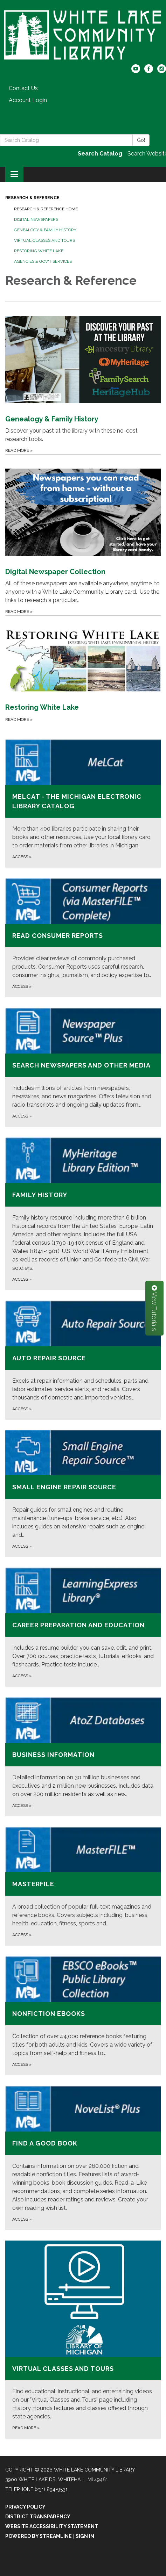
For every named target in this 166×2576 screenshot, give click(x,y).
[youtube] (135, 71)
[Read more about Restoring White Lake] (83, 669)
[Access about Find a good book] (83, 2158)
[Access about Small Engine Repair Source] (83, 1493)
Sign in (85, 2536)
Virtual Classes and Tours (44, 240)
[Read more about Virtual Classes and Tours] (83, 2340)
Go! (141, 140)
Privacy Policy (25, 2507)
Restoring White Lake (38, 250)
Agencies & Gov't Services (43, 261)
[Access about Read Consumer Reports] (83, 937)
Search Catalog (100, 153)
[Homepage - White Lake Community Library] (83, 35)
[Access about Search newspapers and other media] (83, 1067)
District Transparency (37, 2516)
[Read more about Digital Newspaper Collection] (83, 534)
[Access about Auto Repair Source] (83, 1360)
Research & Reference (32, 197)
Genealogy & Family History (45, 229)
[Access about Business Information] (83, 1756)
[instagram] (161, 71)
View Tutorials (154, 1308)
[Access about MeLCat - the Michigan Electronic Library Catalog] (83, 803)
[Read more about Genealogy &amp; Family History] (83, 378)
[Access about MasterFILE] (83, 1886)
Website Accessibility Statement (51, 2526)
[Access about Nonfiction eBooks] (83, 2015)
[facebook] (148, 71)
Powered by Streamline (38, 2536)
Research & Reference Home (46, 209)
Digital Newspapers (36, 219)
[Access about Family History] (83, 1213)
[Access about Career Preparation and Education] (83, 1627)
